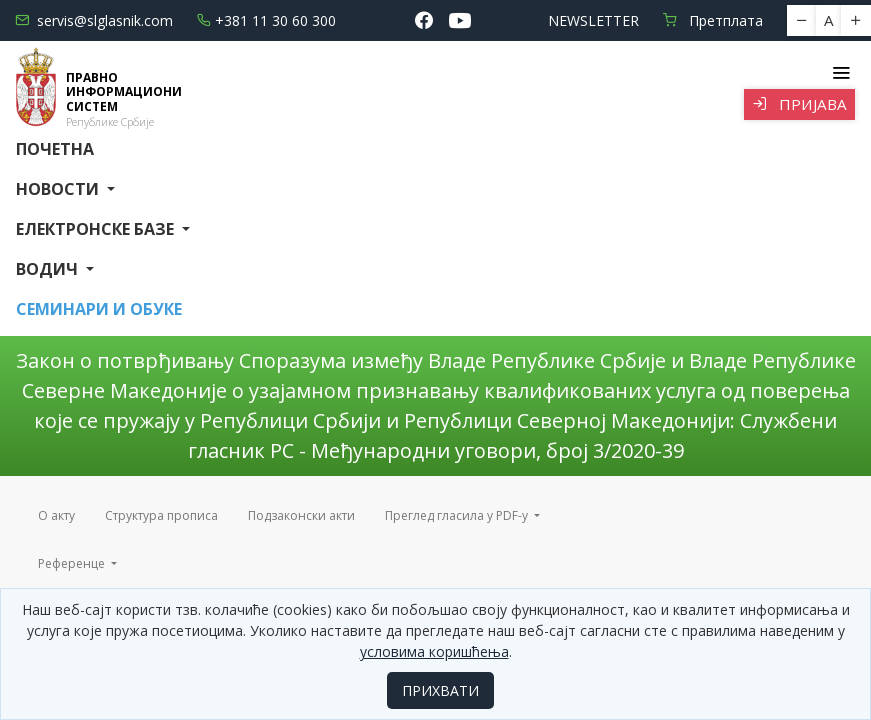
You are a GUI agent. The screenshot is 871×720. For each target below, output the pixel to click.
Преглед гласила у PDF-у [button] (458, 515)
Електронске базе (97, 229)
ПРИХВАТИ (440, 690)
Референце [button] (73, 563)
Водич (49, 269)
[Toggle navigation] (840, 73)
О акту (56, 515)
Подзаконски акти (301, 515)
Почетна (55, 149)
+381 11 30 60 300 (266, 20)
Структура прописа (161, 515)
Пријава (799, 104)
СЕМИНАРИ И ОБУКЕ (99, 309)
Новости (59, 189)
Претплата (713, 20)
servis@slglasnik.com (94, 20)
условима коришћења (434, 651)
